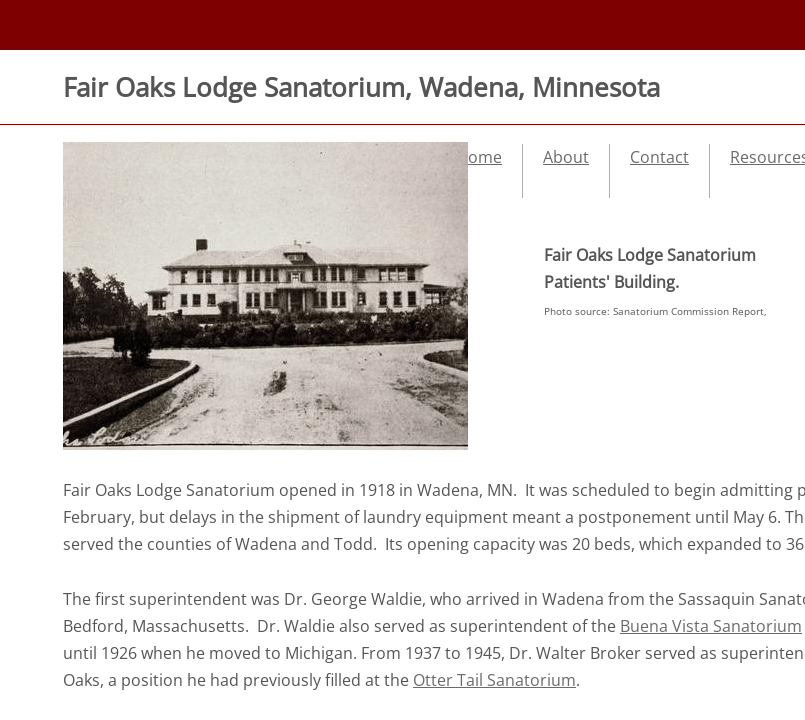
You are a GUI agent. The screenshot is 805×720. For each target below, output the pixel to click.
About (566, 157)
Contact (659, 157)
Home (479, 157)
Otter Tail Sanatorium (494, 680)
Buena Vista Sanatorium (711, 626)
